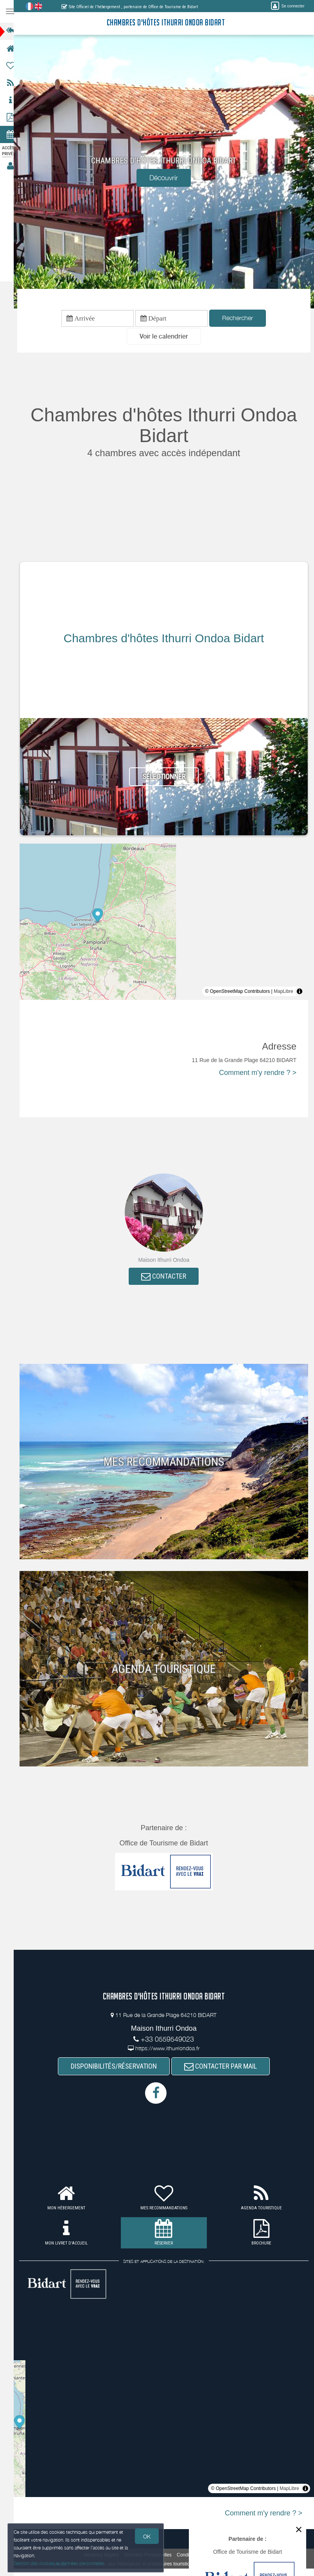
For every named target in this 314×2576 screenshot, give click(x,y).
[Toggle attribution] (299, 992)
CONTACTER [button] (167, 1278)
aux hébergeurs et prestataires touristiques (156, 2566)
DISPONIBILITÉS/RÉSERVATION (117, 2068)
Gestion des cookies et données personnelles (59, 2563)
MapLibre (283, 992)
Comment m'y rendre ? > (257, 1074)
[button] (167, 337)
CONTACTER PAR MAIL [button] (224, 2068)
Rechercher (241, 318)
